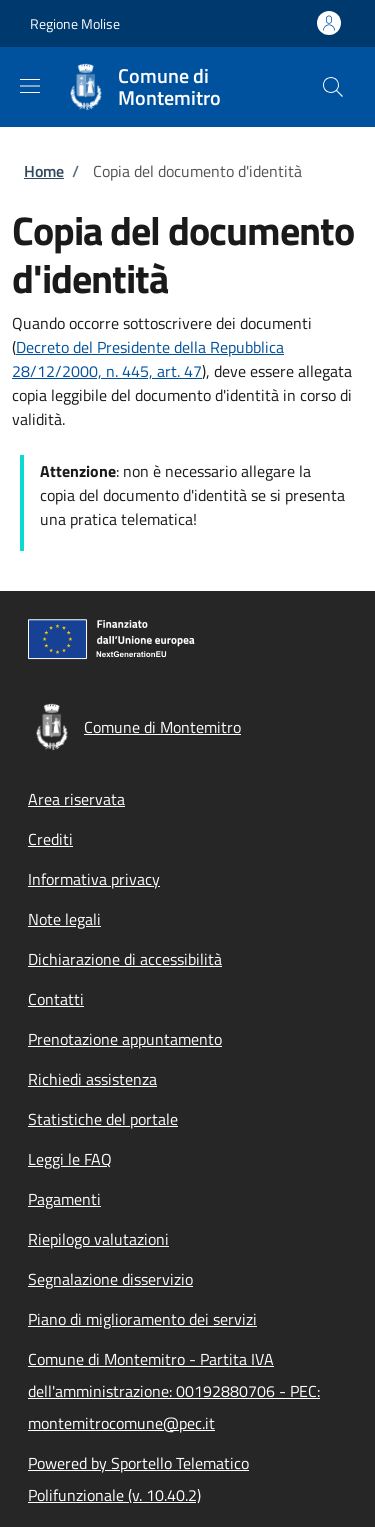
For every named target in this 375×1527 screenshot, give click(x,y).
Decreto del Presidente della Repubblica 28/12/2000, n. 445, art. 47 (148, 359)
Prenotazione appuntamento (125, 1039)
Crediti (50, 839)
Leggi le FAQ (70, 1159)
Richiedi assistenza (92, 1079)
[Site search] (333, 87)
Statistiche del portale (103, 1119)
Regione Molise (75, 23)
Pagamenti (64, 1199)
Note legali (64, 919)
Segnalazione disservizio (110, 1279)
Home (44, 171)
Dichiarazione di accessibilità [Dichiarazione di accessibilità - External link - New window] (125, 959)
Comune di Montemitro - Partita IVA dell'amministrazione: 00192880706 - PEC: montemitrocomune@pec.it (174, 1391)
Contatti (56, 999)
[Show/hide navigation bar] (30, 86)
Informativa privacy (94, 879)
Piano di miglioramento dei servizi (142, 1319)
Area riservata (76, 799)
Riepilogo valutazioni (98, 1239)
